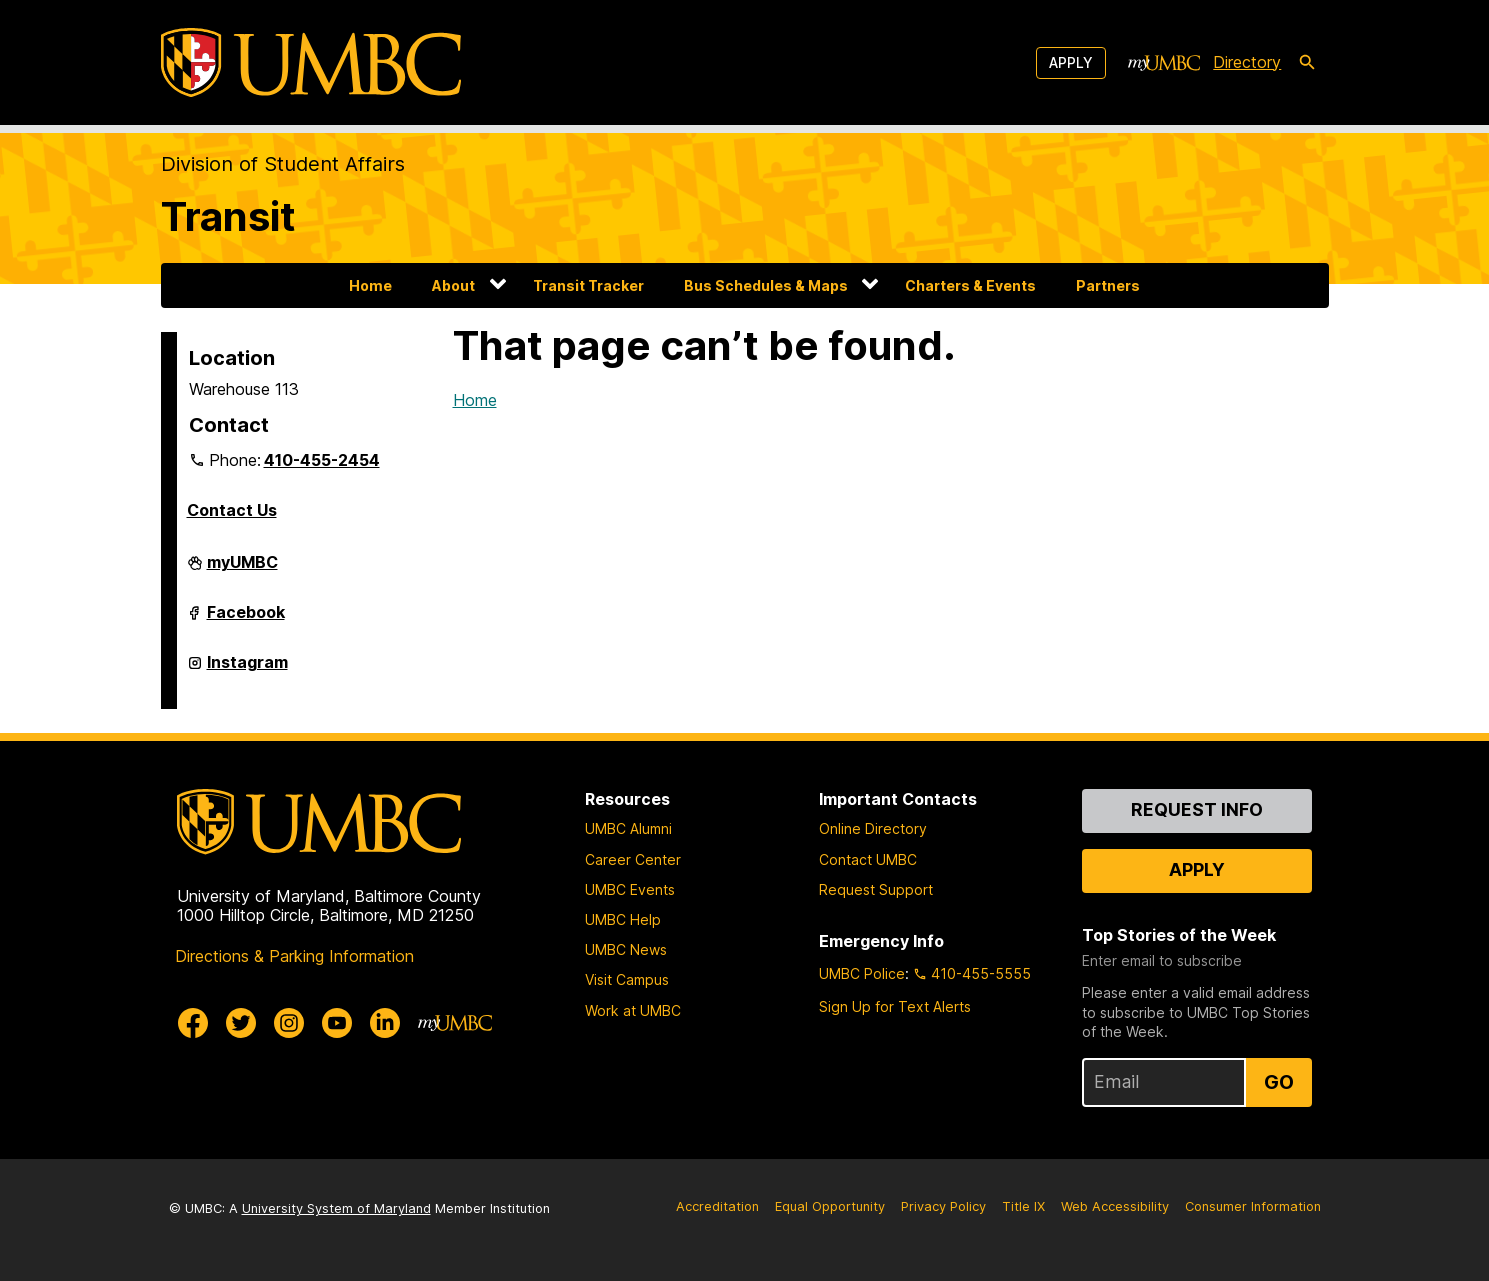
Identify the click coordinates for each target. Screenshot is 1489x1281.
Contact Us (232, 510)
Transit (228, 216)
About (453, 285)
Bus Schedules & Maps (766, 285)
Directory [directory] (1247, 62)
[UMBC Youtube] (337, 1023)
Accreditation (717, 1206)
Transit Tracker (588, 285)
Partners (1108, 285)
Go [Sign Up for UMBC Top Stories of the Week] (1279, 1082)
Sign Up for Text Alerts (895, 1006)
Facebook (246, 618)
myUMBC (242, 568)
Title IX (1023, 1206)
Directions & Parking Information (294, 956)
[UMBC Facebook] (193, 1023)
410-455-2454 (322, 460)
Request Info (1197, 809)
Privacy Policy (943, 1206)
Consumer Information (1253, 1206)
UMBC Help (623, 919)
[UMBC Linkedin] (385, 1023)
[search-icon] (1307, 63)
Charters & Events (970, 285)
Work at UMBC (633, 1010)
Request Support (876, 889)
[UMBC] (311, 62)
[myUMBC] (1164, 63)
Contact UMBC (868, 859)
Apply (1071, 62)
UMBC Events (630, 889)
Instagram (247, 668)
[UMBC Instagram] (289, 1023)
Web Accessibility (1115, 1206)
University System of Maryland (336, 1208)
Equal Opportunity (830, 1206)
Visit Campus (627, 979)
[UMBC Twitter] (241, 1023)
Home (370, 285)
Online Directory (873, 828)
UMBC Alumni (628, 828)
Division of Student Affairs (283, 164)
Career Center (633, 859)
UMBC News (626, 949)
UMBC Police (862, 973)
